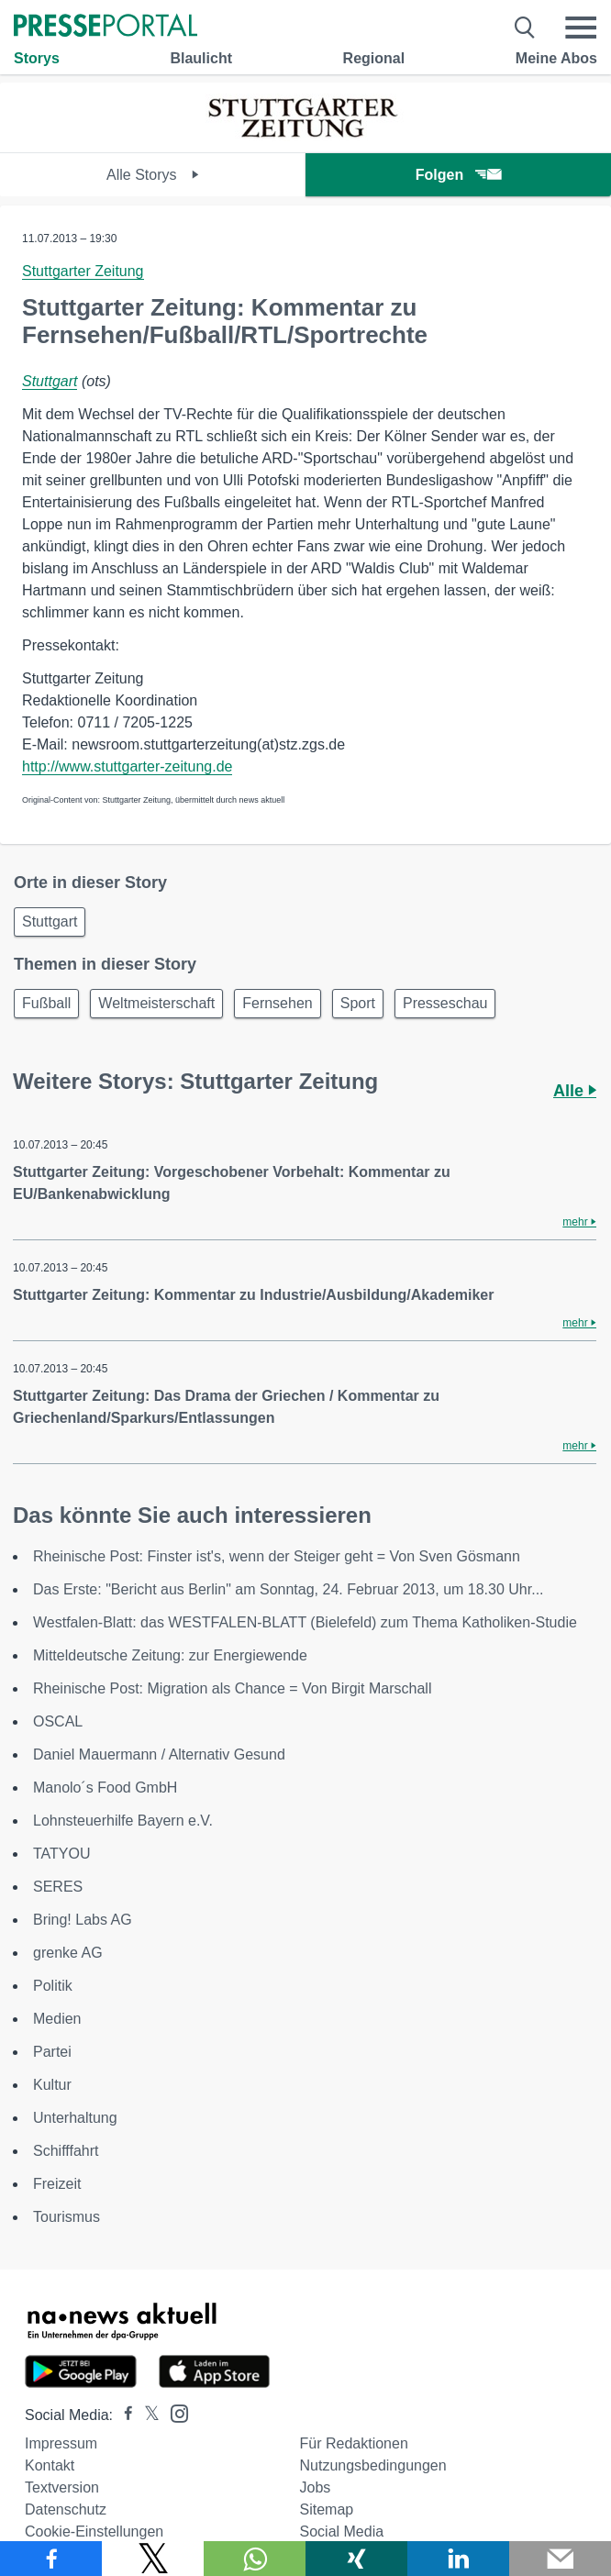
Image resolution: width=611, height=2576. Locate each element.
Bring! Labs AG (82, 1919)
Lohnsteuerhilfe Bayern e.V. (123, 1820)
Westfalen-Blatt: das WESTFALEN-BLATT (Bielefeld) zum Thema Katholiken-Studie (305, 1622)
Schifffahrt (65, 2151)
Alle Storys (152, 175)
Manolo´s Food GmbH (105, 1787)
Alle (574, 1091)
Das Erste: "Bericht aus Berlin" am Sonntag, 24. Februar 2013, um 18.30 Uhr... (288, 1589)
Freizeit (57, 2184)
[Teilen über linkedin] (458, 2558)
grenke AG (68, 1952)
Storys (37, 58)
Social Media (342, 2531)
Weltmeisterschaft (156, 1003)
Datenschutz (65, 2509)
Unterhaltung (75, 2118)
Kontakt (49, 2465)
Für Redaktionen (354, 2443)
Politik (52, 1985)
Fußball (46, 1003)
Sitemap (327, 2509)
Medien (57, 2018)
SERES (58, 1886)
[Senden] (560, 2558)
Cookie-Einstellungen (94, 2531)
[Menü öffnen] (580, 27)
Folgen (458, 175)
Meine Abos (556, 58)
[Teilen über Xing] (356, 2558)
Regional (374, 58)
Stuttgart (49, 381)
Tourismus (66, 2217)
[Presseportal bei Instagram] (174, 2412)
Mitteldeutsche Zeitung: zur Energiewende (170, 1655)
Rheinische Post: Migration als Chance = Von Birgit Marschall (232, 1688)
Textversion (62, 2487)
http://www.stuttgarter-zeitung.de (127, 766)
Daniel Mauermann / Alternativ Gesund (159, 1754)
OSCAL (58, 1721)
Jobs (315, 2487)
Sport (357, 1003)
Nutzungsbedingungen (373, 2465)
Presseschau (445, 1003)
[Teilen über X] (153, 2558)
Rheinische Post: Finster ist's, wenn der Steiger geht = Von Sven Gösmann (276, 1556)
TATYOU (62, 1853)
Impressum (61, 2443)
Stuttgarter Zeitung (83, 271)
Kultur (52, 2085)
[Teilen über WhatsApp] (255, 2558)
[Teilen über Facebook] (51, 2558)
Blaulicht (201, 58)
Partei (52, 2052)
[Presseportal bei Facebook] (123, 2415)
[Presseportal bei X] (146, 2415)
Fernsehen (277, 1003)
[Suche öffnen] (525, 27)
